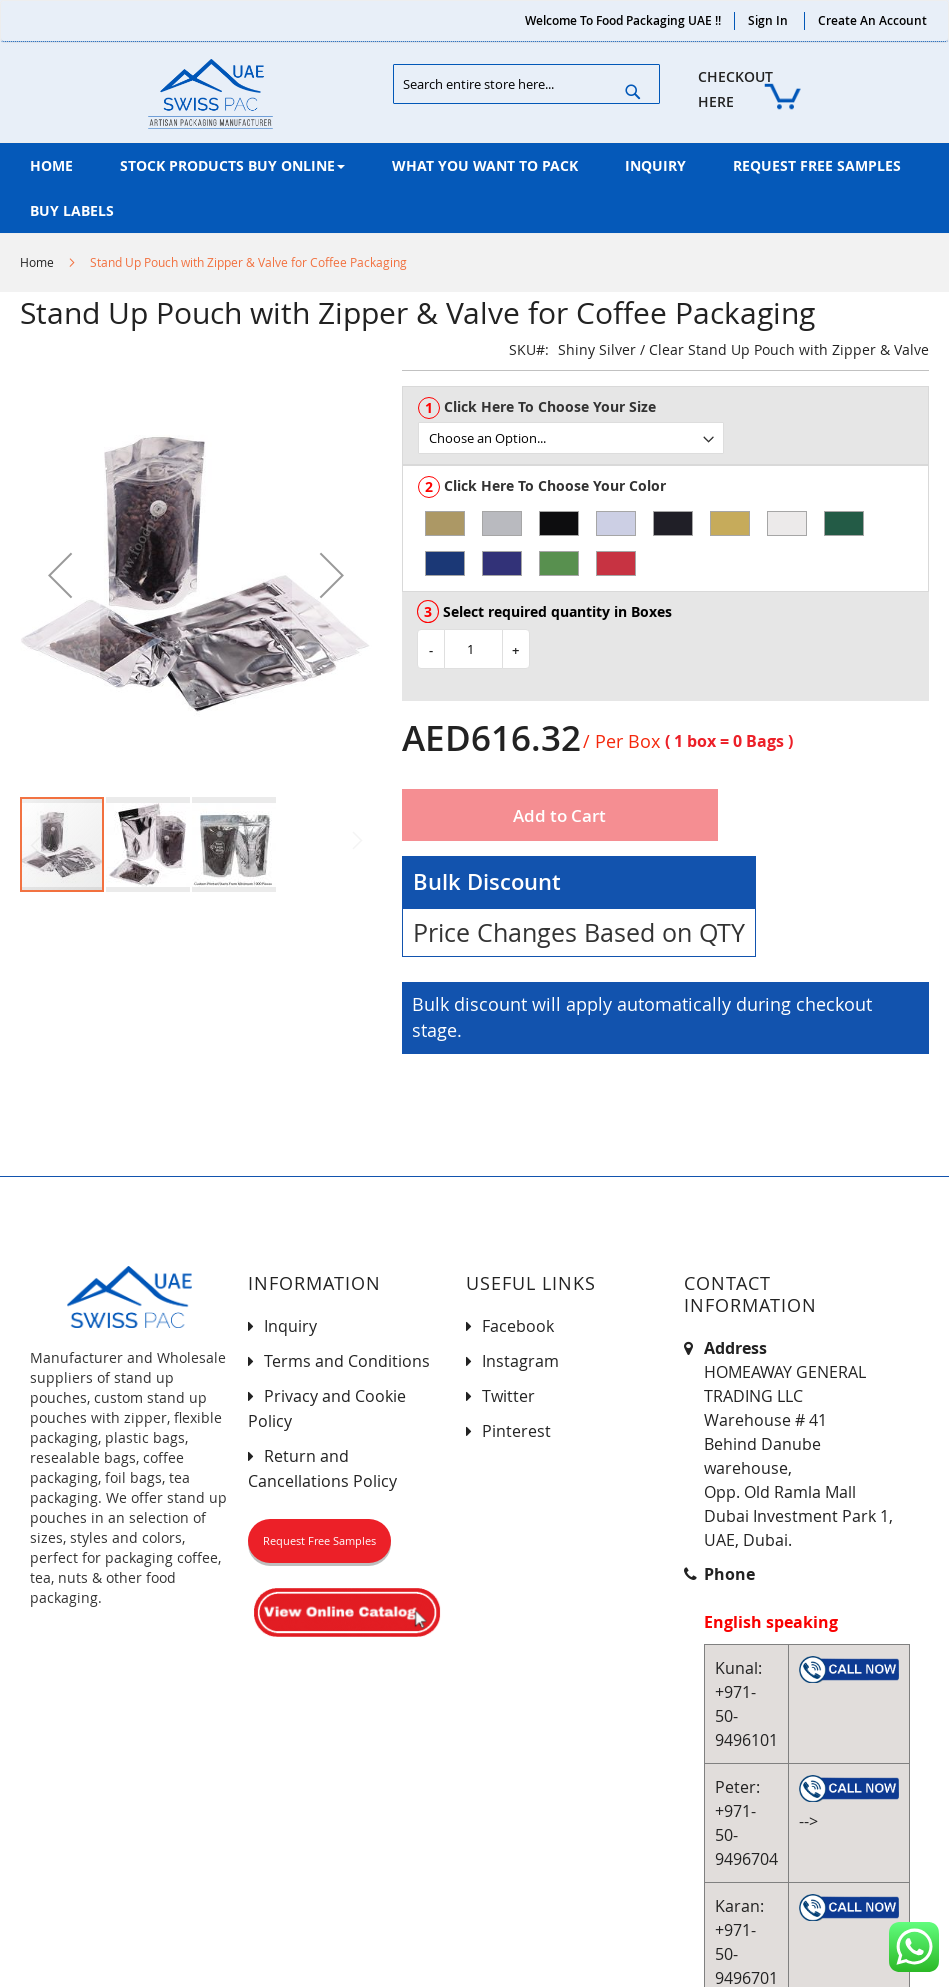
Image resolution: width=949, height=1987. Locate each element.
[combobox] (527, 84)
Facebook (518, 1326)
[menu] (474, 188)
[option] (445, 523)
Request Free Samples (319, 1540)
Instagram (520, 1361)
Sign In (768, 20)
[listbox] (673, 438)
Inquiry (290, 1326)
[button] (60, 575)
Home (37, 262)
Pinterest (516, 1431)
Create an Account (872, 20)
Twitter (508, 1396)
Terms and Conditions (347, 1361)
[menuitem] (51, 165)
